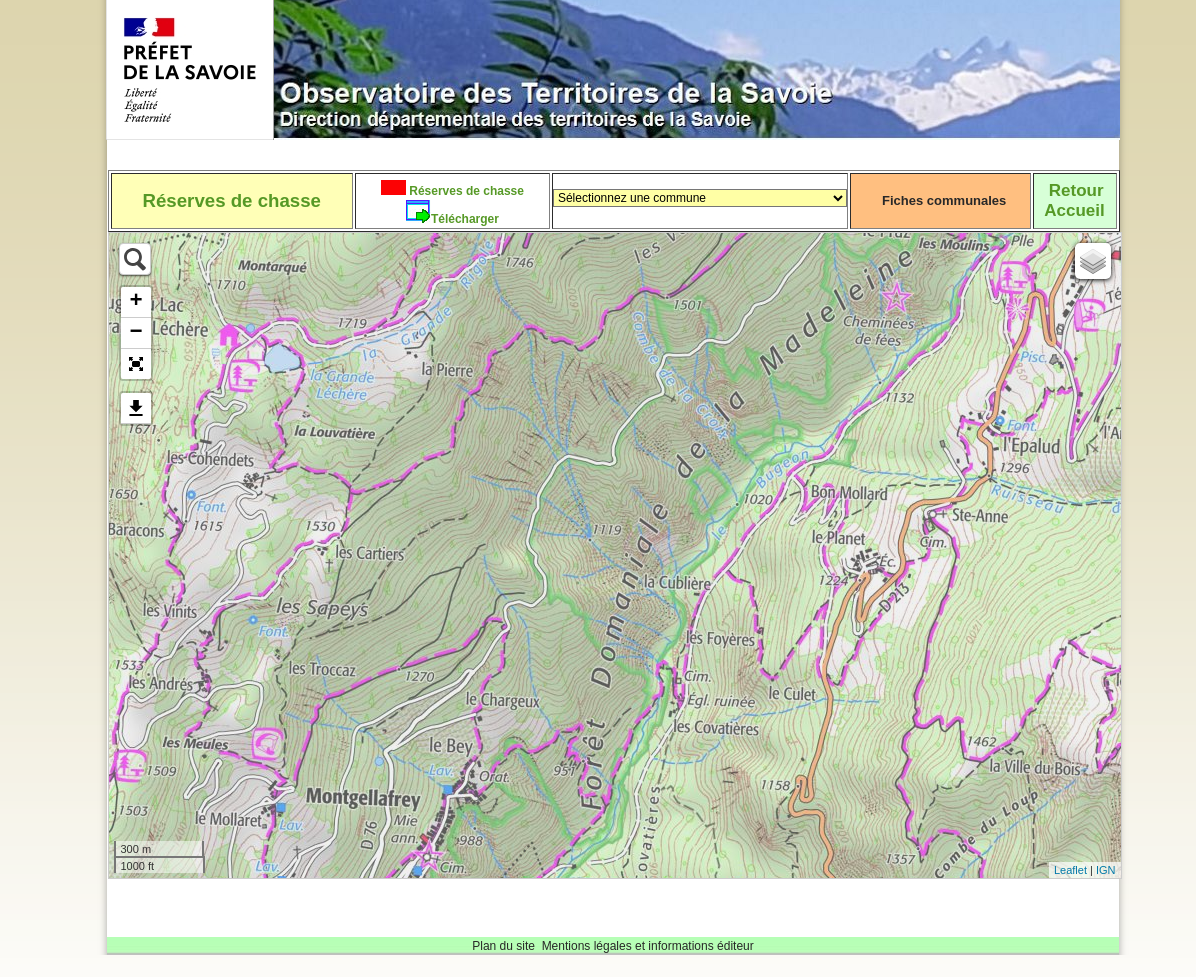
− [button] (135, 333)
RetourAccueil (1074, 200)
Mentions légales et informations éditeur (648, 946)
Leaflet (1070, 870)
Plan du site (503, 946)
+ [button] (135, 302)
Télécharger (465, 219)
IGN (1106, 870)
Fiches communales (944, 200)
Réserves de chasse (465, 191)
